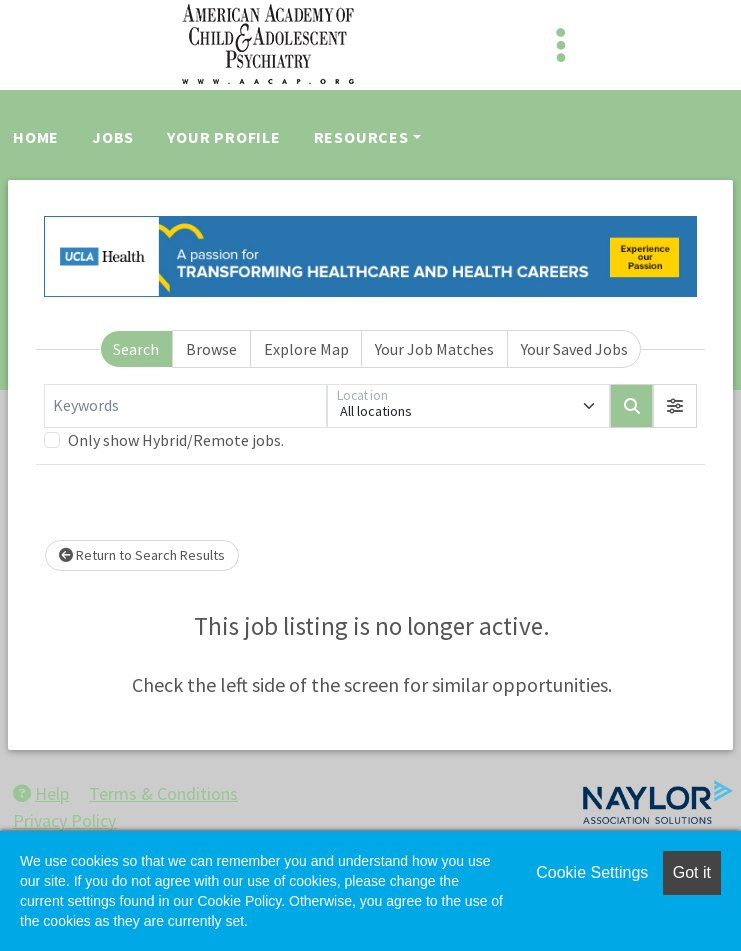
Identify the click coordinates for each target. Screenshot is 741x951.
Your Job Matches (434, 349)
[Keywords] (185, 406)
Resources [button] (361, 137)
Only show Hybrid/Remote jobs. (176, 440)
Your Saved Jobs (574, 349)
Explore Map (306, 349)
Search (136, 349)
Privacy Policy (64, 820)
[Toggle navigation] (561, 45)
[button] (675, 406)
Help (41, 793)
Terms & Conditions (163, 793)
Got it (692, 872)
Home (36, 137)
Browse (211, 349)
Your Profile (224, 137)
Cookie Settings (592, 872)
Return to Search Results (142, 555)
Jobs (113, 137)
